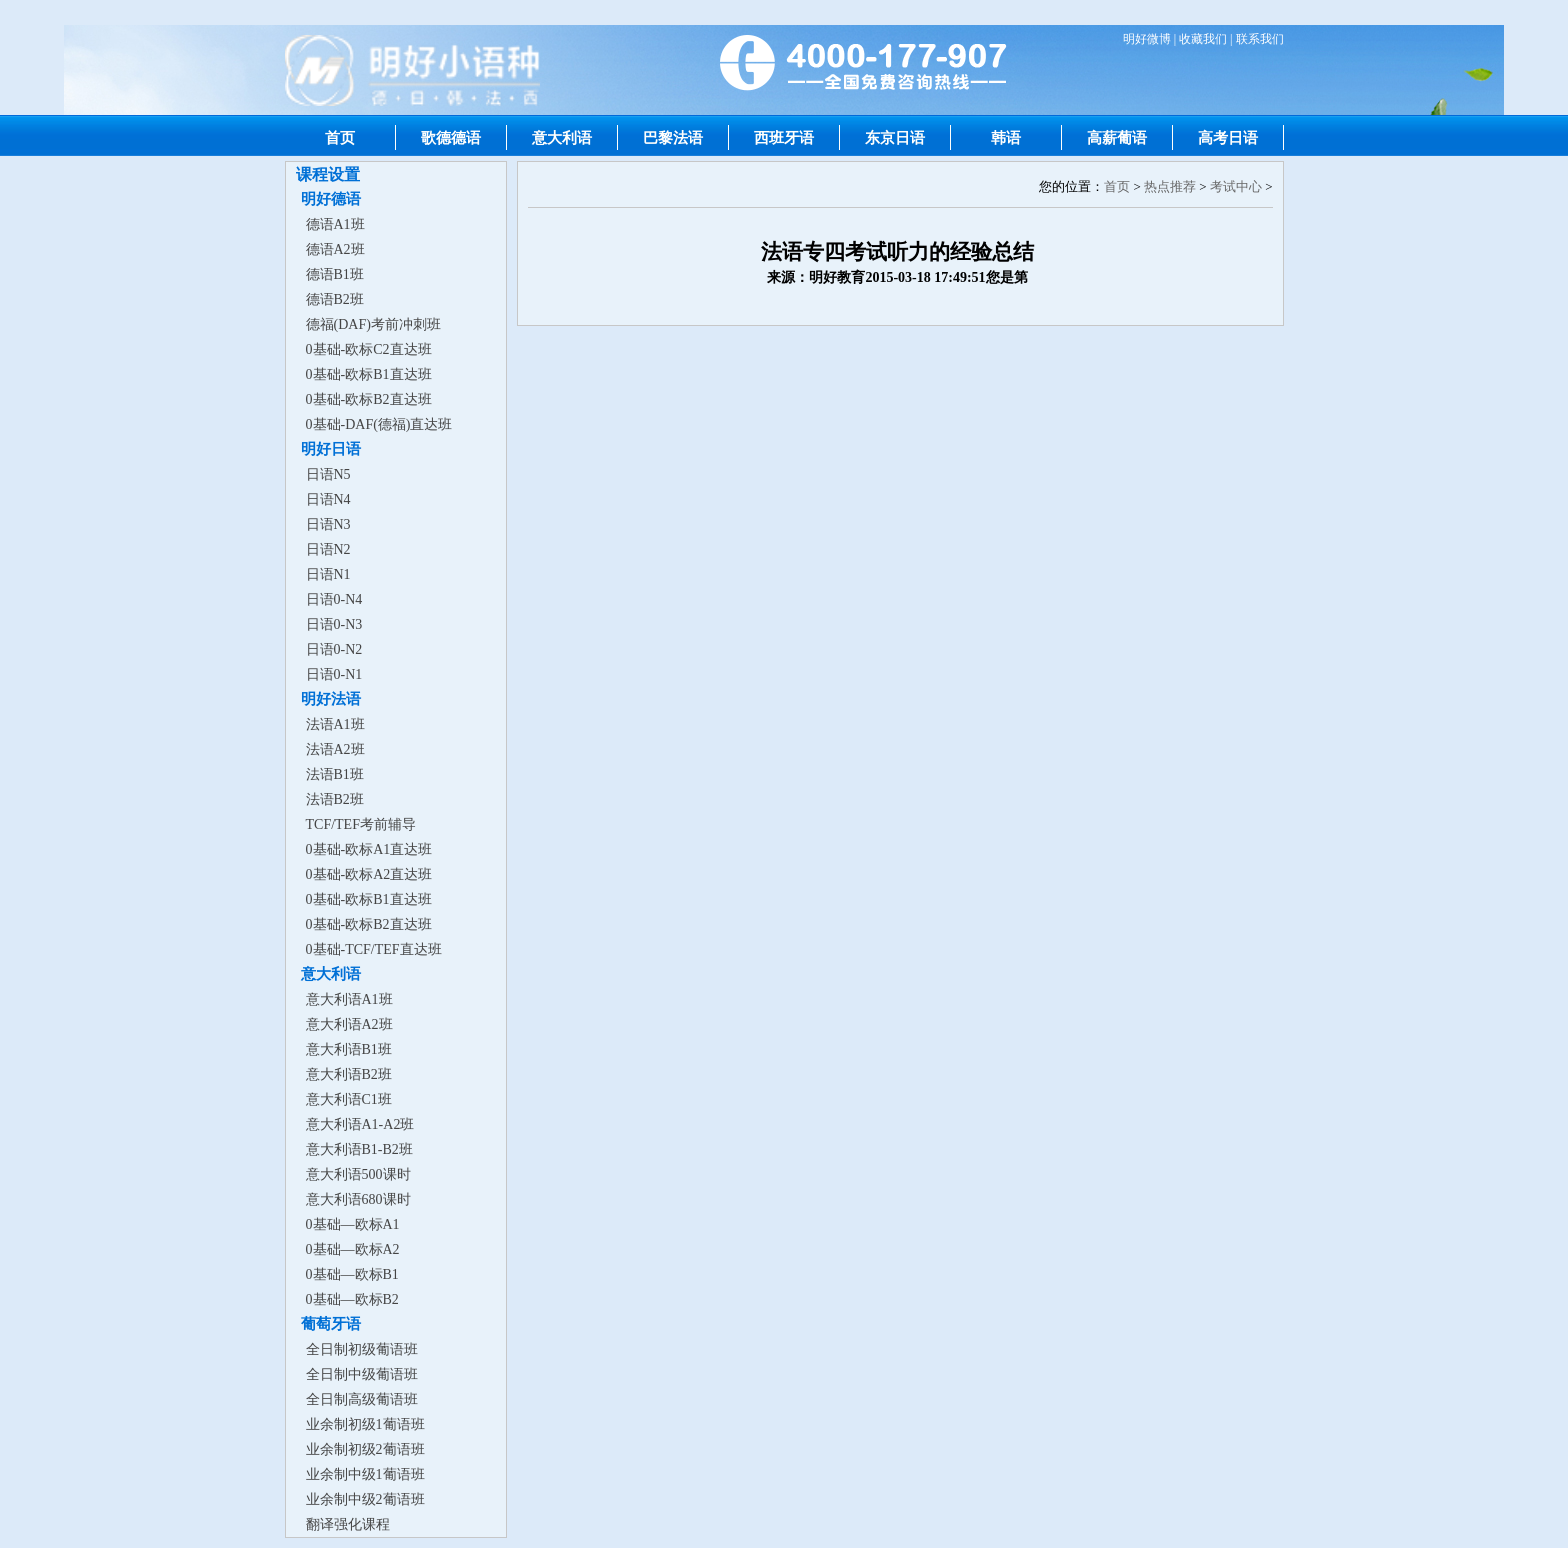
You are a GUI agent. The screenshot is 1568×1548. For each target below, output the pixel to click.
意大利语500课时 (358, 1174)
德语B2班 (335, 299)
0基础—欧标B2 (352, 1299)
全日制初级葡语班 (362, 1349)
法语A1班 (335, 724)
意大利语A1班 (349, 999)
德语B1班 (335, 274)
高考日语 (1228, 137)
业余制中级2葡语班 (365, 1499)
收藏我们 (1203, 39)
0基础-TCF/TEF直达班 (374, 949)
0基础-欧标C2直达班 (369, 349)
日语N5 (328, 474)
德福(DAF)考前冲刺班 (373, 324)
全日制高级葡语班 (362, 1399)
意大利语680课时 (358, 1199)
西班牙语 (784, 137)
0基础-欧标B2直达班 (369, 399)
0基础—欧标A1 (353, 1224)
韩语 (1006, 137)
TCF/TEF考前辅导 (361, 824)
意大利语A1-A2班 (360, 1124)
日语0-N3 (334, 624)
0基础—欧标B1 (352, 1274)
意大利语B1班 (349, 1049)
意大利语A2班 (349, 1024)
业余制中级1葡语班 (365, 1474)
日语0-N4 (334, 599)
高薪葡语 (1117, 137)
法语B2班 (335, 799)
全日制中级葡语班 (362, 1374)
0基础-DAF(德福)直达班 (379, 424)
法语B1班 (335, 774)
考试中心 (1236, 186)
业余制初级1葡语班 (365, 1424)
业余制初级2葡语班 (365, 1449)
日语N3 (328, 524)
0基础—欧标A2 (353, 1249)
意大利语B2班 (349, 1074)
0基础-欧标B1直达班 (369, 374)
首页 (340, 137)
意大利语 (562, 137)
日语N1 (328, 574)
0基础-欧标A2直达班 (369, 874)
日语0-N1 (334, 674)
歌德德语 (451, 137)
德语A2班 (335, 249)
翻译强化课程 (348, 1524)
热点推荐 (1170, 186)
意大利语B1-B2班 (359, 1149)
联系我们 (1260, 39)
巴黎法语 (673, 137)
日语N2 (328, 549)
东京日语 (895, 137)
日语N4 (328, 499)
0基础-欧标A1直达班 (369, 849)
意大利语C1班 (349, 1099)
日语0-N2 (334, 649)
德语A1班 (335, 224)
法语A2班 (335, 749)
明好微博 (1147, 39)
